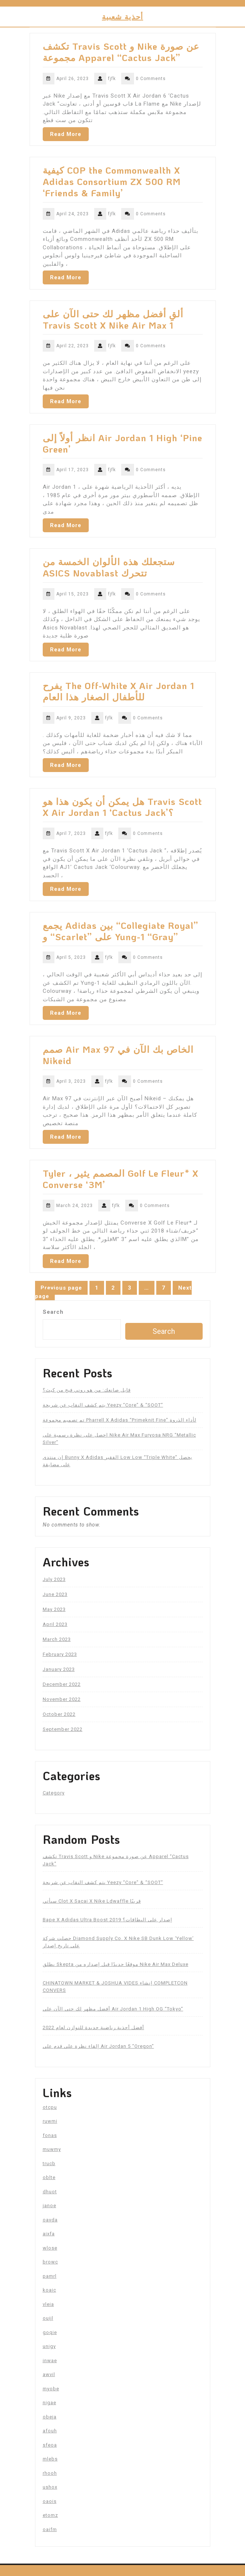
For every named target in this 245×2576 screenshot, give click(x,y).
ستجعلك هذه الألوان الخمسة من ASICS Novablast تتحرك (109, 567)
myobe (51, 2388)
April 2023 (55, 1624)
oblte (49, 2177)
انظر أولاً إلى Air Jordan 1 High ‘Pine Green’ (122, 443)
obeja (50, 2417)
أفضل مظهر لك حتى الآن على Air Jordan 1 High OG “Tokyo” (113, 2009)
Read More (65, 134)
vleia (48, 2304)
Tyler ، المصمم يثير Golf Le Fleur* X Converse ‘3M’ (120, 1178)
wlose (50, 2248)
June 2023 (55, 1594)
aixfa (49, 2233)
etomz (50, 2515)
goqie (50, 2332)
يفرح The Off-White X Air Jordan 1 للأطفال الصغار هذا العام (118, 691)
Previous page (61, 1288)
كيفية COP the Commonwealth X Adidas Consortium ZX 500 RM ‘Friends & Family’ (112, 181)
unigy (49, 2346)
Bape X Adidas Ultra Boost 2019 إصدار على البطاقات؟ (107, 1919)
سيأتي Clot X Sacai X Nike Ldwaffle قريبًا (92, 1901)
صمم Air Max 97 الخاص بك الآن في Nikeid (118, 1054)
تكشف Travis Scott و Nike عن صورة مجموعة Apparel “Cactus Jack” (121, 51)
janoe (49, 2205)
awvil (49, 2374)
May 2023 (54, 1609)
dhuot (50, 2191)
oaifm (50, 2529)
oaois (50, 2501)
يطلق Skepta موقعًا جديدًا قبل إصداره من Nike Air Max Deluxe (115, 1964)
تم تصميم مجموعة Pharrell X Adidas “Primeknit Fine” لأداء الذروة (119, 1420)
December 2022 (62, 1684)
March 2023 (57, 1639)
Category (54, 1793)
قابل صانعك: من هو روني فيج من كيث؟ (87, 1390)
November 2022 (62, 1699)
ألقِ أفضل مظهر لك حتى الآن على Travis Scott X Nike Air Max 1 (113, 319)
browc (50, 2262)
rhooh (50, 2473)
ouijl (48, 2318)
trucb (49, 2163)
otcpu (50, 2107)
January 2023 (59, 1669)
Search (53, 1312)
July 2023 (54, 1579)
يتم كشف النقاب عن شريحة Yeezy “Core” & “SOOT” (103, 1405)
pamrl (50, 2276)
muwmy (52, 2149)
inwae (50, 2360)
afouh (50, 2430)
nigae (49, 2402)
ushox (50, 2487)
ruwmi (50, 2121)
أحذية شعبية (122, 16)
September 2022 (63, 1729)
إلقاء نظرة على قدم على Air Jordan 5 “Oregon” (98, 2046)
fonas (50, 2135)
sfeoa (50, 2445)
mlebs (50, 2459)
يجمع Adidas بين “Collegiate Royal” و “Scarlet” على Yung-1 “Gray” (120, 930)
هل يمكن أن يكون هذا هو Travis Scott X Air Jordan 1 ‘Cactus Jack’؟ (122, 806)
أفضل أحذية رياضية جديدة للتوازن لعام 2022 (93, 2027)
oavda (50, 2220)
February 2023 (60, 1654)
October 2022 (59, 1714)
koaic (49, 2290)
